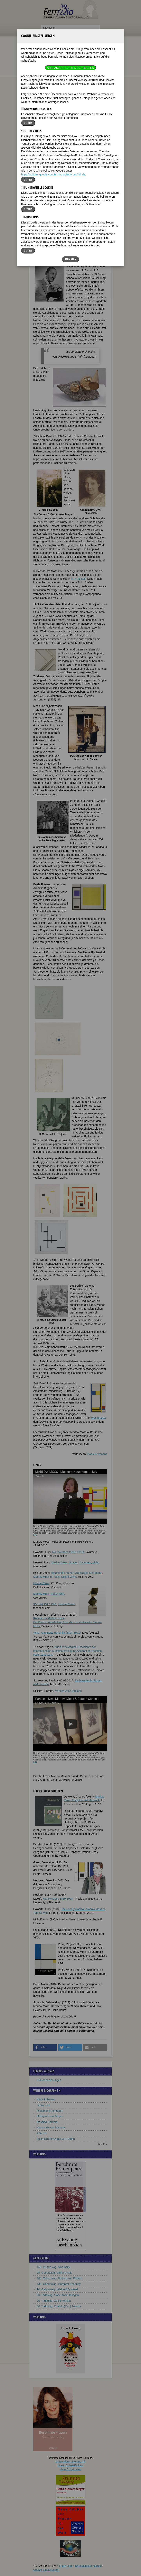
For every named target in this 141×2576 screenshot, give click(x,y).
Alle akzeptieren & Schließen (70, 13)
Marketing (30, 163)
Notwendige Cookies (36, 54)
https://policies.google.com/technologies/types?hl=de (53, 119)
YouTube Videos (31, 76)
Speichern (70, 204)
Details (28, 68)
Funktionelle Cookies (37, 133)
